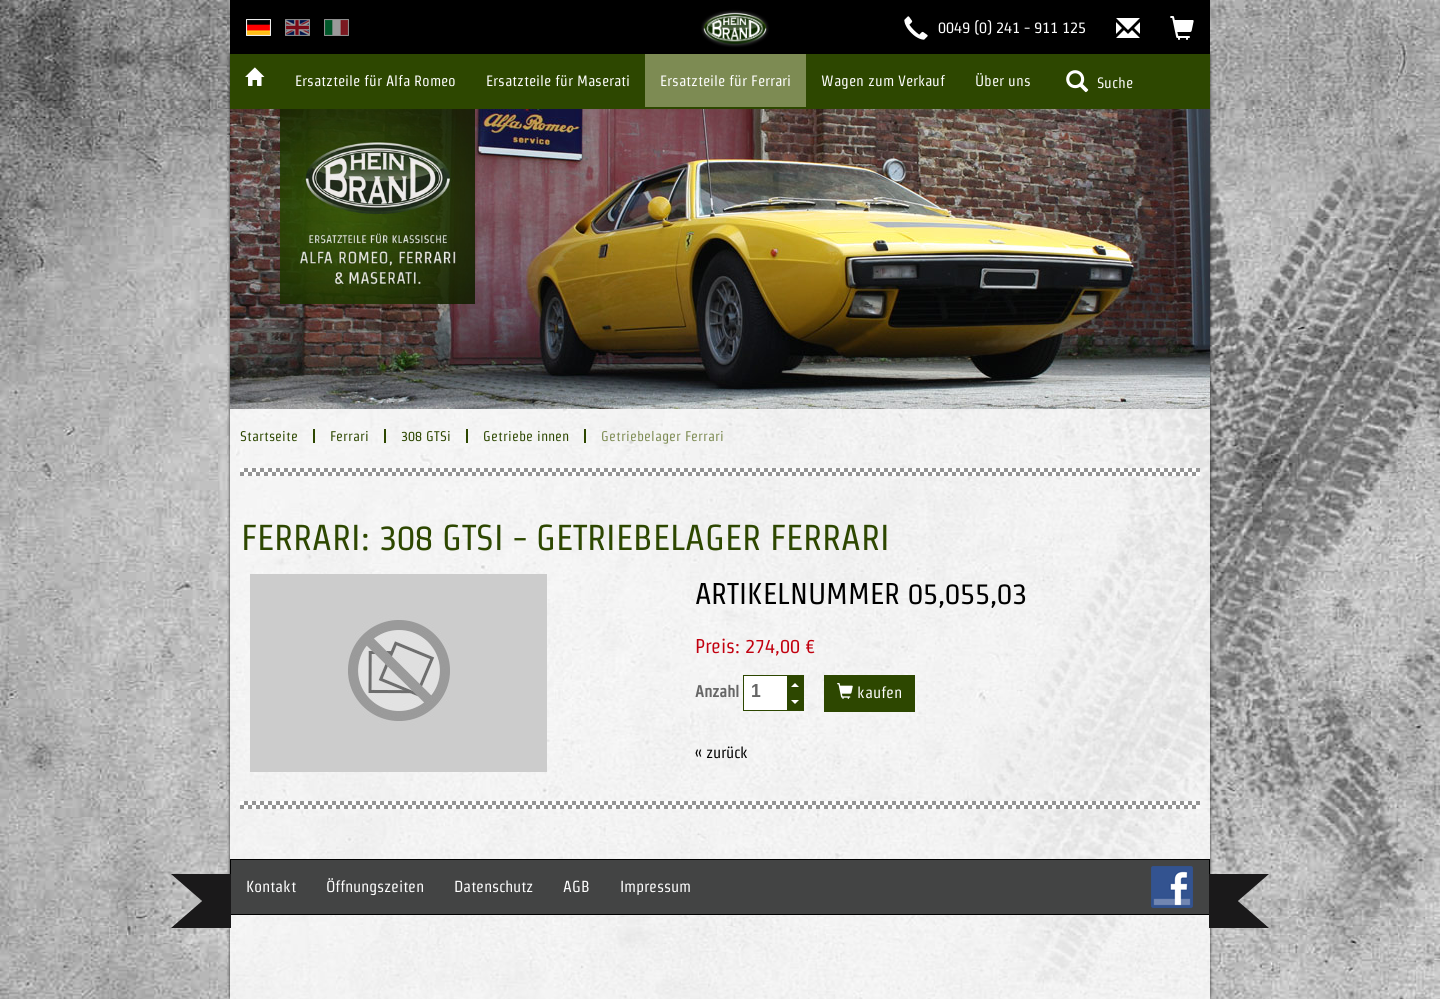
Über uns (1003, 80)
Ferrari (349, 436)
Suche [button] (1099, 81)
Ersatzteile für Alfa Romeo (375, 80)
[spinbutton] (766, 691)
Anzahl (749, 693)
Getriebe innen (526, 436)
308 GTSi (426, 436)
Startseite (269, 436)
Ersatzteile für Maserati (558, 80)
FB (1172, 887)
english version (297, 27)
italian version (336, 27)
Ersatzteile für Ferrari (725, 80)
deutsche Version (258, 27)
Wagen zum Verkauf (883, 80)
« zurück (721, 752)
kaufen (877, 692)
